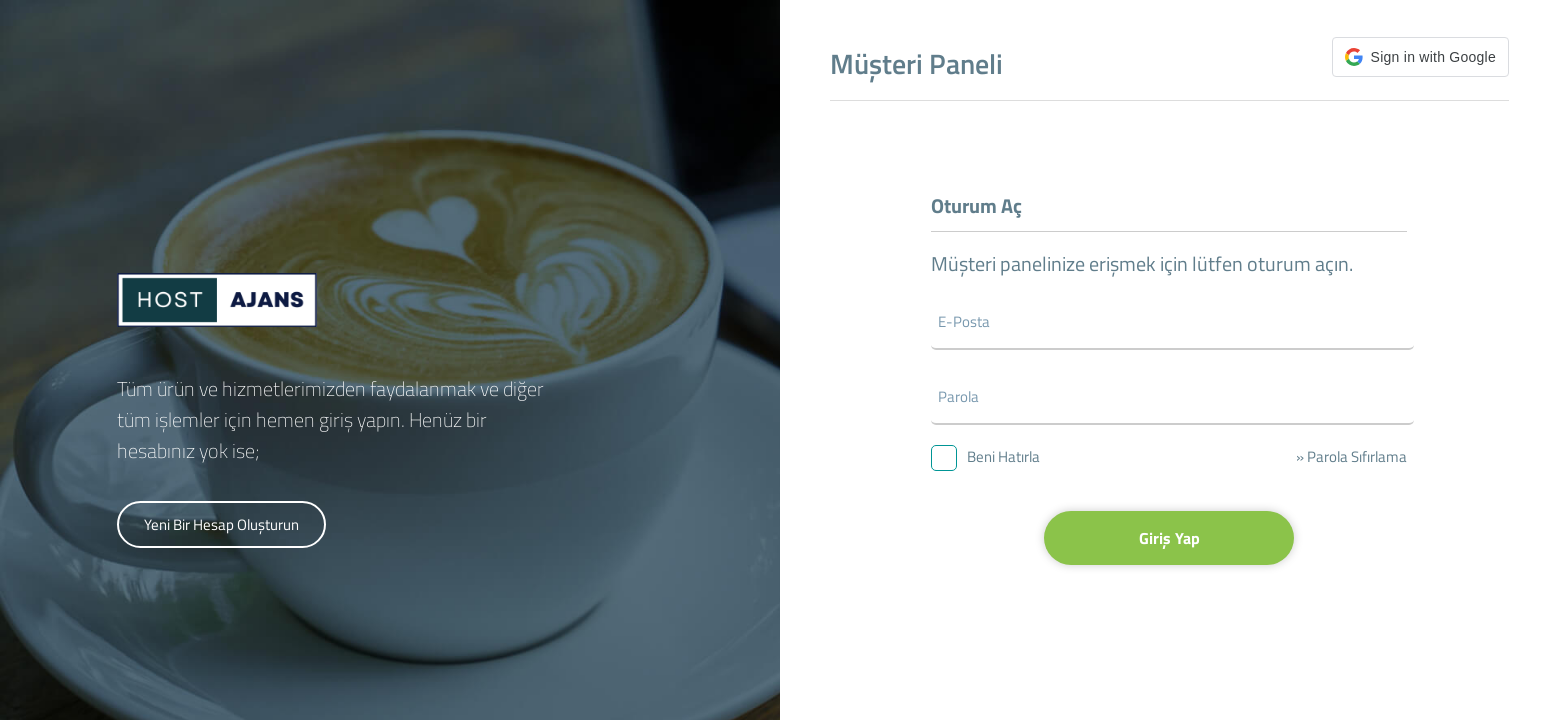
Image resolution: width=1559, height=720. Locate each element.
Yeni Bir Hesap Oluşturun (221, 524)
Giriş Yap (1169, 538)
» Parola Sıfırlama (1351, 456)
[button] (1420, 57)
